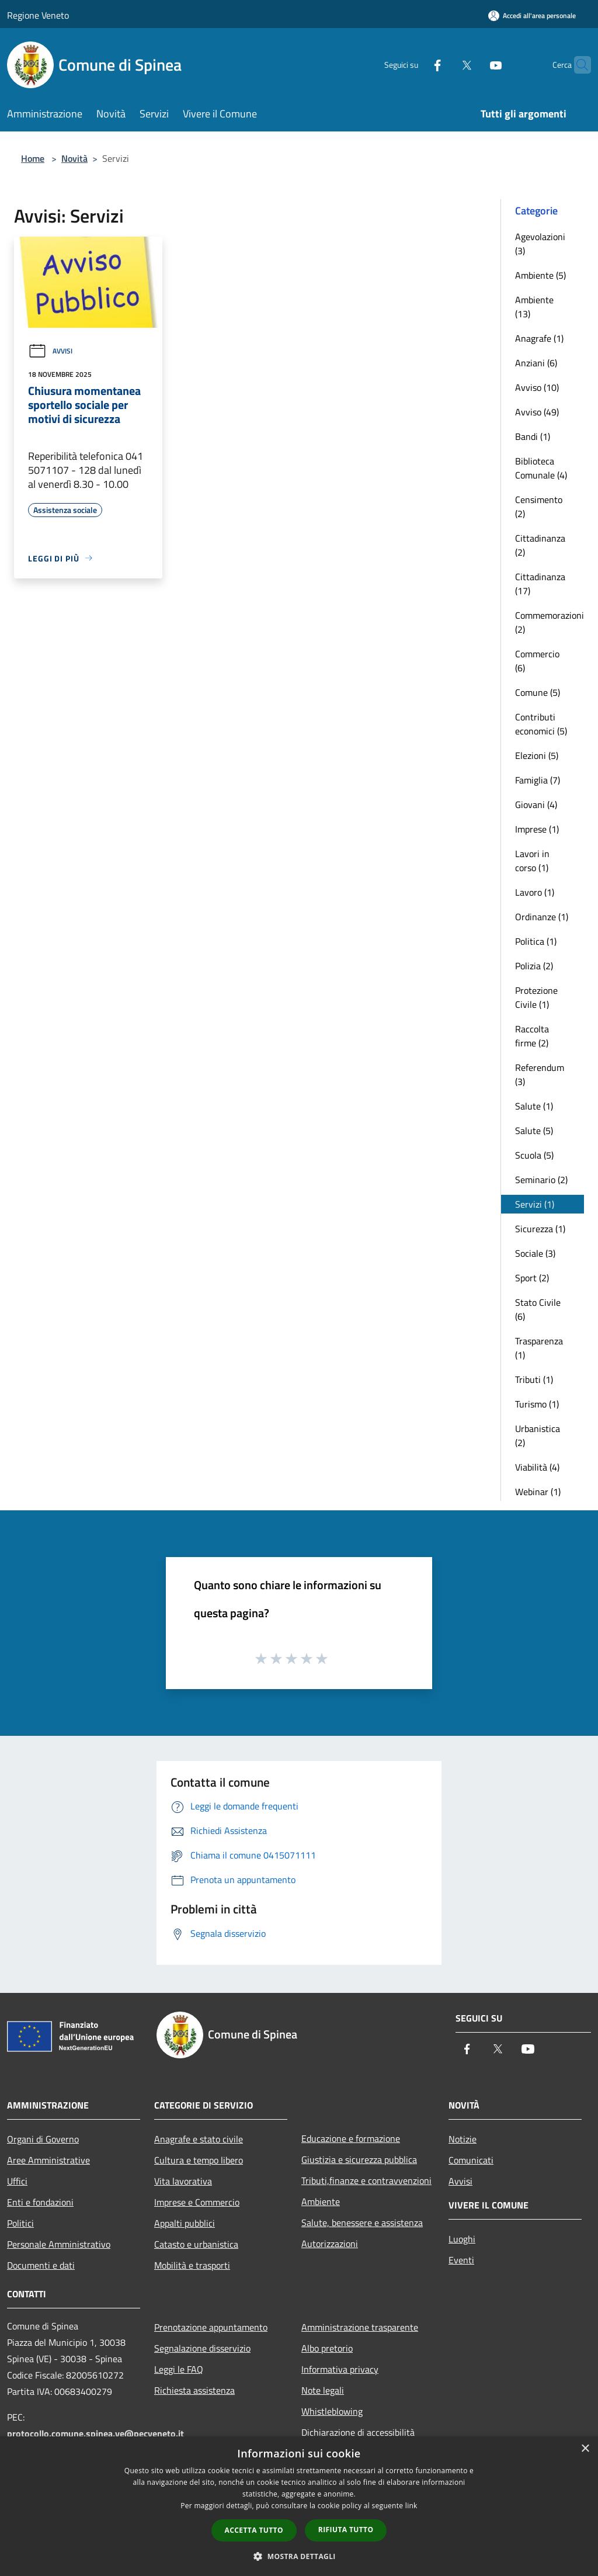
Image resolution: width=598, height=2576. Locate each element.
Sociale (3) (535, 1253)
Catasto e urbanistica (196, 2244)
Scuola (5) (534, 1155)
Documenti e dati (41, 2265)
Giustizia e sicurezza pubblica (359, 2159)
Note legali (322, 2390)
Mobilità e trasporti (192, 2265)
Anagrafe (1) (539, 338)
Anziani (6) (536, 363)
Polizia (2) (534, 966)
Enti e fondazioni (40, 2202)
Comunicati (470, 2160)
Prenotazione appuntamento (210, 2327)
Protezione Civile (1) (536, 997)
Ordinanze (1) (541, 917)
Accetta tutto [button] (254, 2530)
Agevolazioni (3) (540, 244)
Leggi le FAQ (178, 2369)
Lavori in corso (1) (532, 861)
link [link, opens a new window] (411, 2506)
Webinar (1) (538, 1492)
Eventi (461, 2260)
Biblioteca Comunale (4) (541, 468)
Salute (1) (534, 1106)
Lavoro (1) (534, 892)
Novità (74, 158)
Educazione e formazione (350, 2138)
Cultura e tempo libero (198, 2160)
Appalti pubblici (184, 2223)
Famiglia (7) (537, 780)
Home (32, 158)
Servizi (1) (534, 1204)
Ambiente (320, 2201)
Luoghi (461, 2239)
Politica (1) (536, 941)
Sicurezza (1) (540, 1229)
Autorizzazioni (329, 2244)
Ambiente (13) (534, 307)
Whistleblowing (332, 2411)
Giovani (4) (536, 805)
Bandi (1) (532, 436)
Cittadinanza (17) (540, 584)
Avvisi (50, 350)
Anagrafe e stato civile (198, 2139)
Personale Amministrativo (58, 2244)
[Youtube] (473, 64)
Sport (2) (532, 1278)
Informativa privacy (339, 2369)
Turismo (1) (537, 1404)
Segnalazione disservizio (202, 2348)
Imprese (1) (537, 829)
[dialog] (299, 2506)
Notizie (462, 2139)
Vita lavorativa (183, 2181)
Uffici (17, 2181)
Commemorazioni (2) (549, 622)
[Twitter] (444, 64)
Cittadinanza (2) (540, 545)
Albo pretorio (327, 2348)
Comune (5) (537, 692)
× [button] (584, 2449)
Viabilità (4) (537, 1467)
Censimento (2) (538, 507)
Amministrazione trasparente (359, 2327)
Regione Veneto (38, 15)
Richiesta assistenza (194, 2390)
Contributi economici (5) (541, 724)
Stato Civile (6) (538, 1309)
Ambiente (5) (540, 275)
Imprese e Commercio (196, 2202)
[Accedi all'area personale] (532, 15)
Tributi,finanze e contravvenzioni (366, 2180)
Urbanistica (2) (537, 1436)
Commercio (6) (537, 661)
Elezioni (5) (536, 755)
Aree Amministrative (48, 2160)
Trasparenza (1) (539, 1348)
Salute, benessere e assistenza (362, 2223)
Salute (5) (534, 1131)
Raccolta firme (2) (532, 1036)
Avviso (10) (537, 387)
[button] (299, 2556)
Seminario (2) (541, 1180)
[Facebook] (414, 64)
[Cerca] (577, 65)
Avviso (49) (537, 412)
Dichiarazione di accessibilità (358, 2432)
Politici (20, 2223)
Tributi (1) (534, 1379)
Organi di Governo (43, 2139)
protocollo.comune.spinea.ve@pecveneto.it (95, 2433)
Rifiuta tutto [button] (346, 2530)
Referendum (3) (539, 1074)
